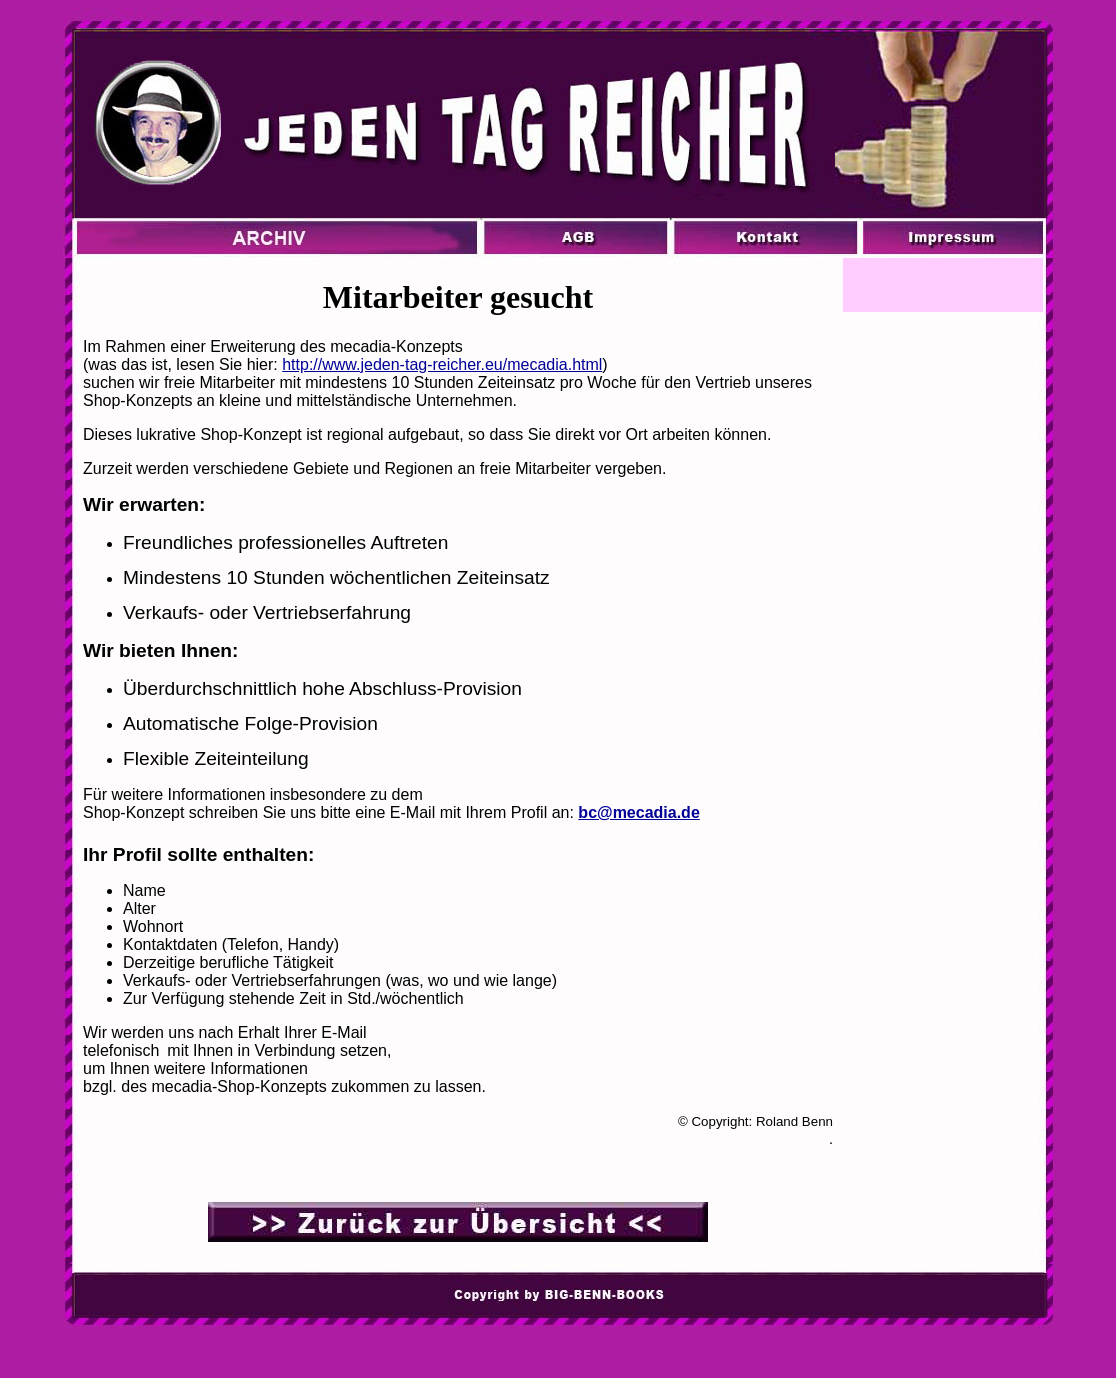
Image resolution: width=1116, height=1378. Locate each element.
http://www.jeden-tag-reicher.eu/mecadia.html (442, 364)
